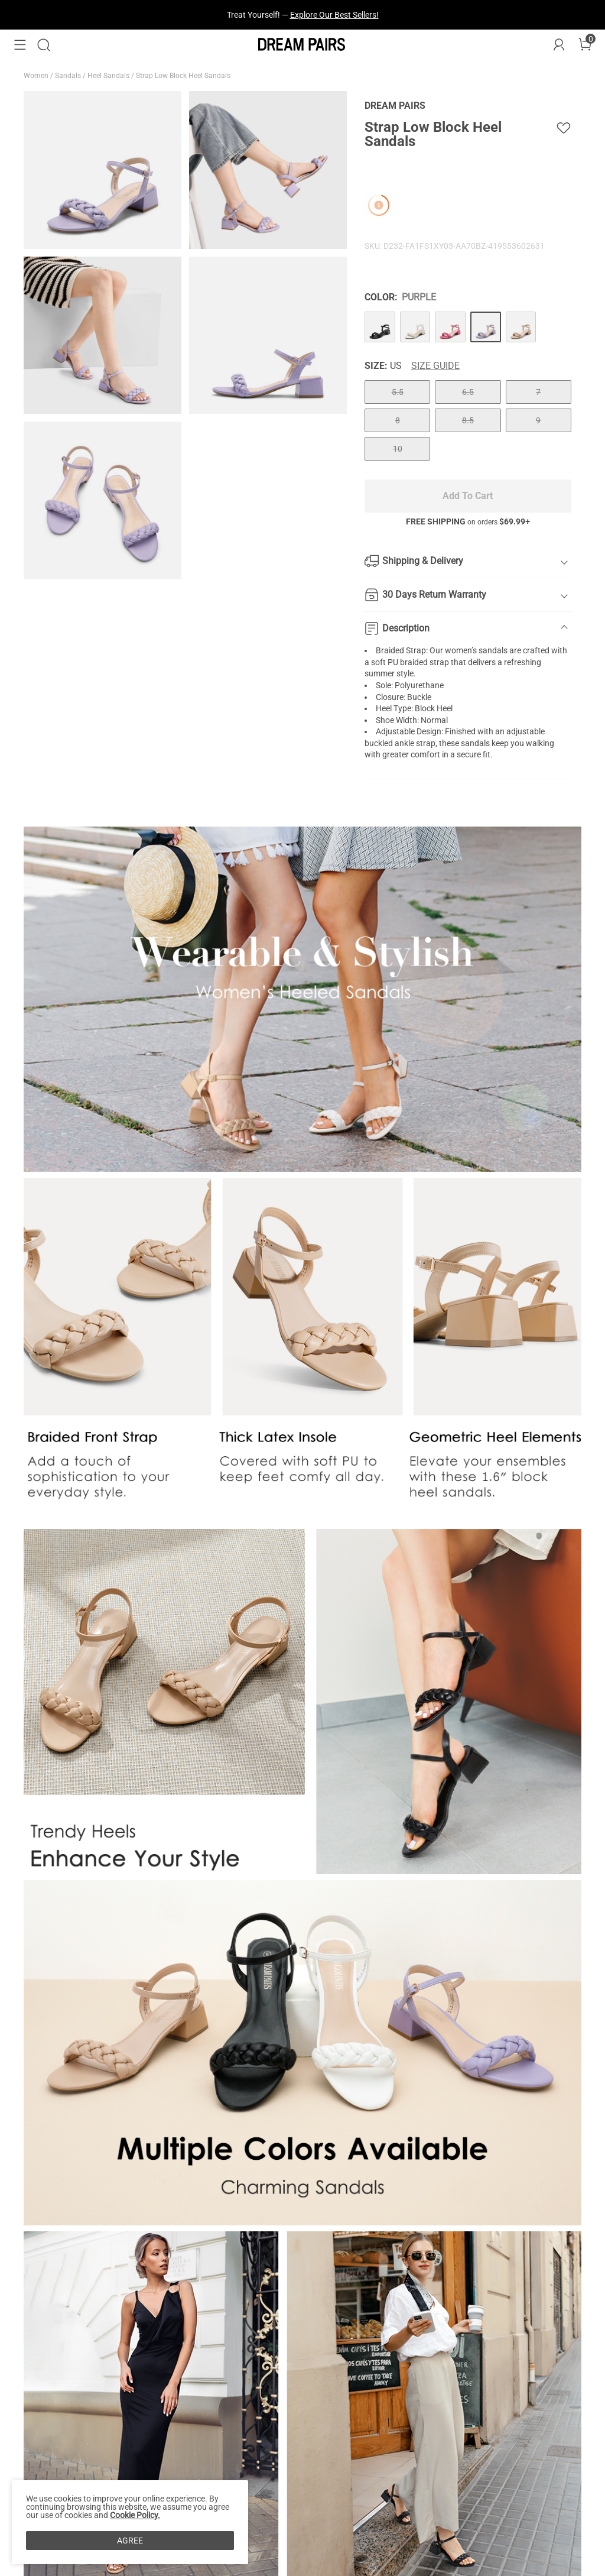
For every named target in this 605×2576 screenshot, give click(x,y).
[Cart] (585, 45)
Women (37, 76)
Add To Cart (468, 495)
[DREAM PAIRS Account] (559, 45)
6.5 (468, 392)
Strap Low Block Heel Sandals (184, 76)
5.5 (398, 392)
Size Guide (435, 366)
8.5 (468, 420)
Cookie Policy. (135, 2515)
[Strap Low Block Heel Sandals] (380, 327)
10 (397, 448)
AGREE (130, 2540)
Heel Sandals (109, 76)
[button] (20, 45)
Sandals (69, 76)
